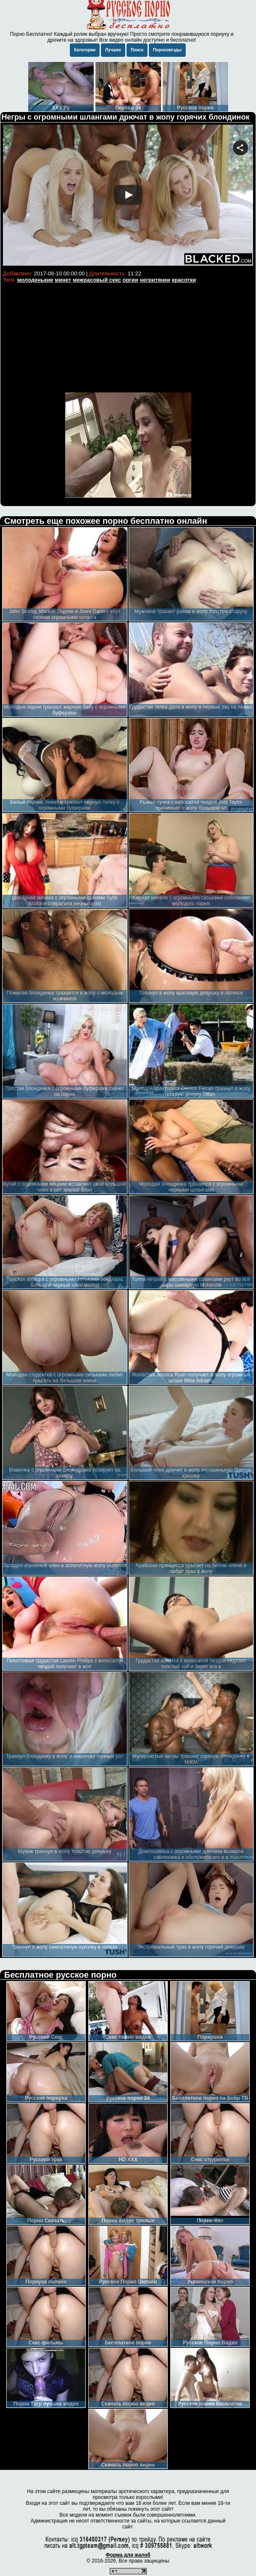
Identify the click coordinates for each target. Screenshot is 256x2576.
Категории (84, 50)
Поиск (137, 50)
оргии (130, 280)
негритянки (155, 280)
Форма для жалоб (128, 2555)
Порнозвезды (167, 50)
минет (63, 280)
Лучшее (113, 50)
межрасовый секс (97, 280)
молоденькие (35, 280)
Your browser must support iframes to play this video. (128, 196)
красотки (184, 280)
